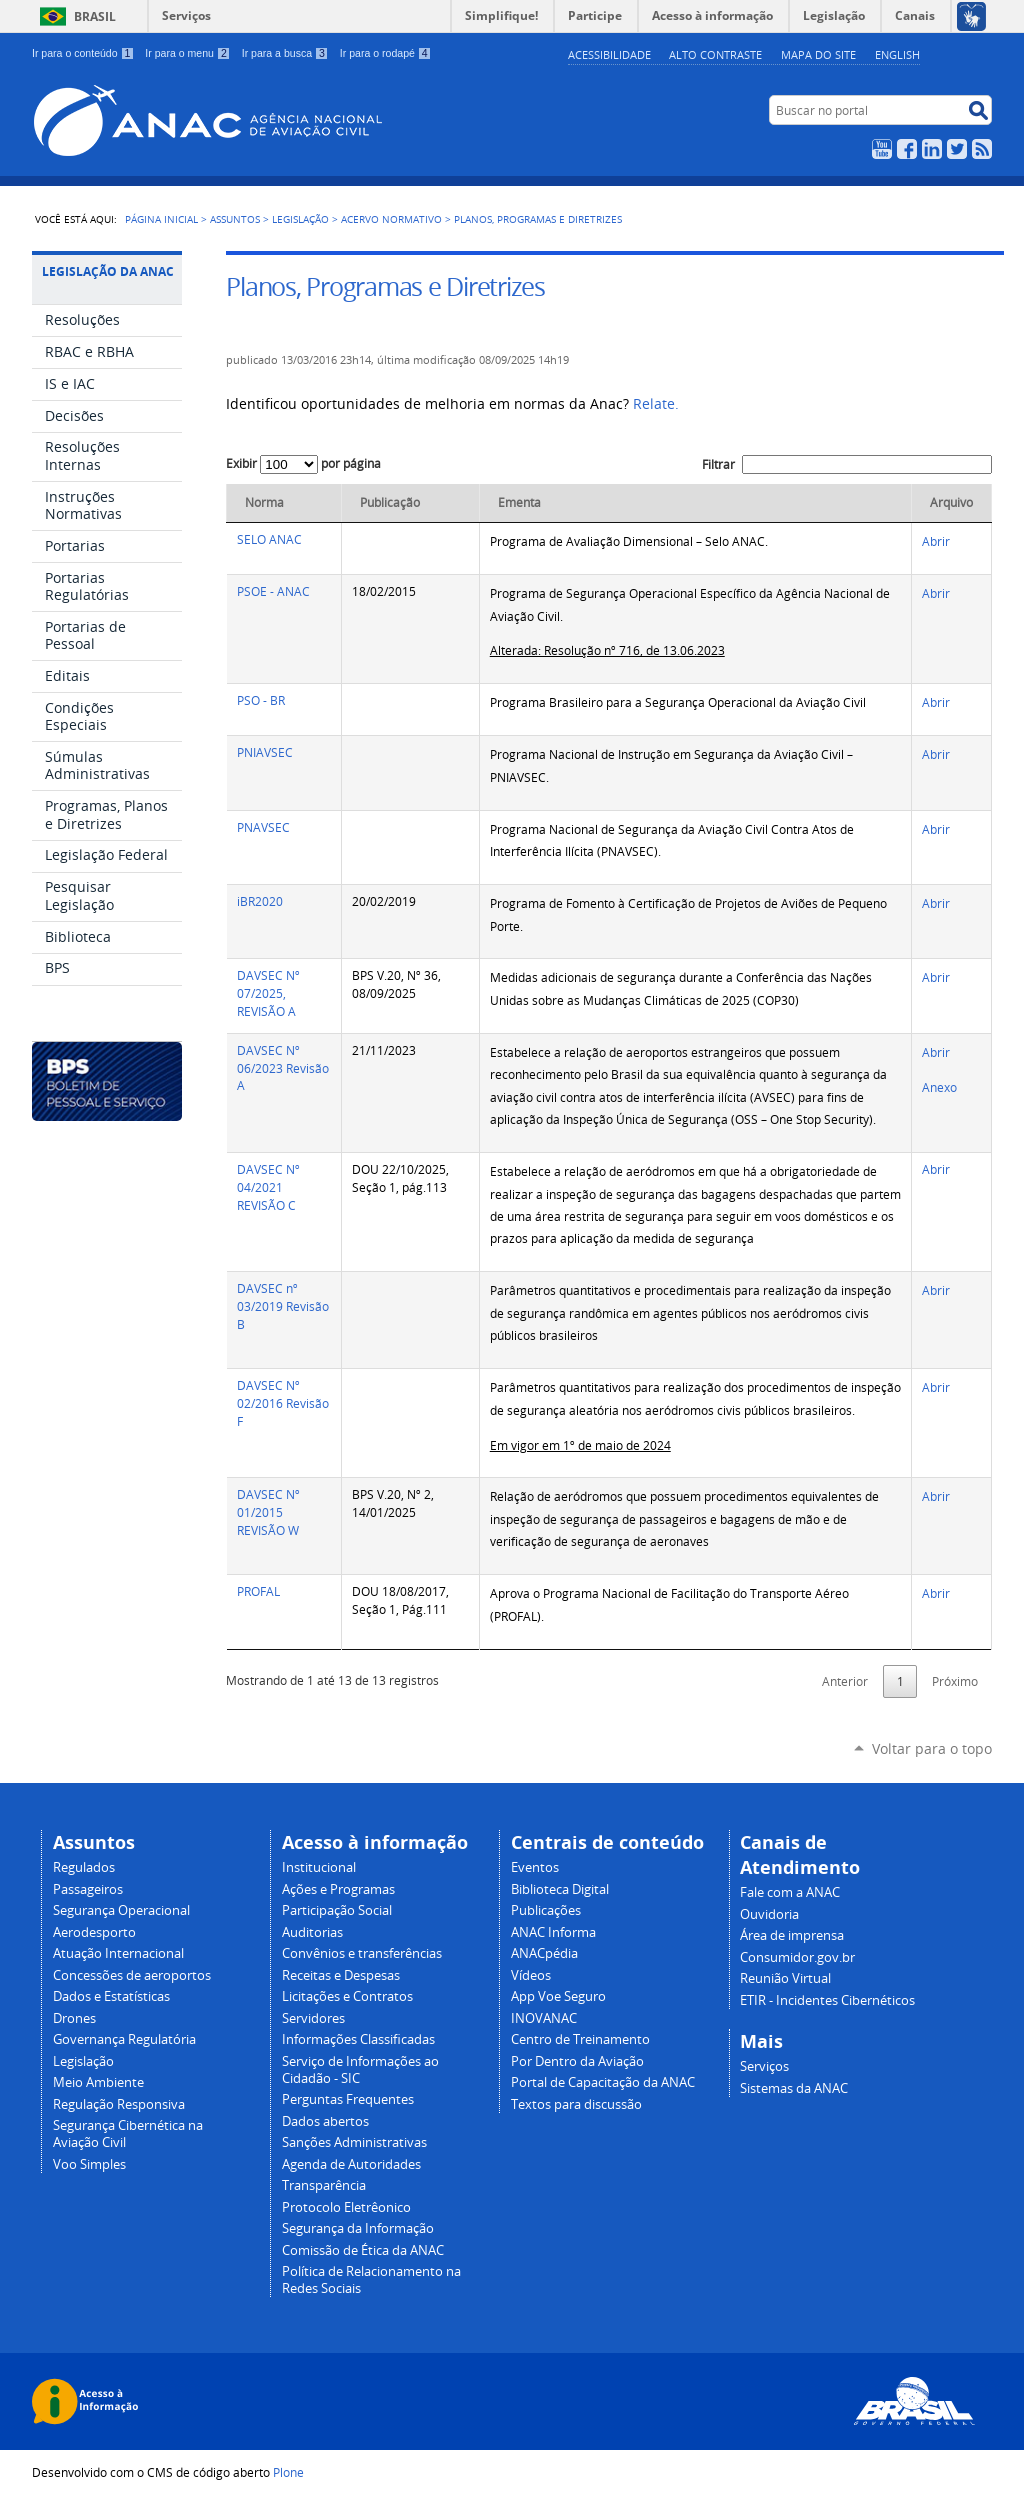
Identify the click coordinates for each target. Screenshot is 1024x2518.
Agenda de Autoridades (351, 2164)
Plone (288, 2472)
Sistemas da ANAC (794, 2088)
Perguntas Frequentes (348, 2099)
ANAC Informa (553, 1932)
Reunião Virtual (785, 1978)
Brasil (95, 16)
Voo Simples (89, 2164)
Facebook (907, 149)
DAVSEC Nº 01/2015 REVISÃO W (268, 1512)
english (897, 54)
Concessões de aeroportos (132, 1975)
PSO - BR (261, 700)
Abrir (936, 541)
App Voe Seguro (558, 1996)
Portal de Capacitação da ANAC (603, 2082)
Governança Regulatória (124, 2039)
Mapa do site (818, 54)
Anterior (845, 1681)
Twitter (957, 149)
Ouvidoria (769, 1914)
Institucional (319, 1867)
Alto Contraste (715, 54)
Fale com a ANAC (790, 1892)
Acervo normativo (391, 219)
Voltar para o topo (932, 1748)
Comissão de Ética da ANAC (363, 2250)
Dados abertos (325, 2121)
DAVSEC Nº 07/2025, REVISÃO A (268, 993)
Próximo (955, 1681)
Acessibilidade (609, 54)
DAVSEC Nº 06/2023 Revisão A (283, 1068)
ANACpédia (544, 1953)
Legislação (300, 219)
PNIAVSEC (265, 752)
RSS (982, 149)
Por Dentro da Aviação (577, 2061)
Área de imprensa (792, 1935)
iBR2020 (260, 901)
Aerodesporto (94, 1932)
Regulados (84, 1867)
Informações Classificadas (358, 2039)
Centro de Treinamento (580, 2039)
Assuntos (235, 219)
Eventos (535, 1867)
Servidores (313, 2018)
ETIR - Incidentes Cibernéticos (827, 2000)
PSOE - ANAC (273, 591)
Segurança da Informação (358, 2228)
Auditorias (312, 1932)
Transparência (324, 2185)
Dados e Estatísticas (111, 1996)
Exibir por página (303, 463)
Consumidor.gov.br (797, 1957)
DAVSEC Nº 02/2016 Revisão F (283, 1403)
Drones (74, 2018)
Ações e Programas (338, 1889)
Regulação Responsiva (119, 2104)
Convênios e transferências (362, 1953)
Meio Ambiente (98, 2082)
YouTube (882, 149)
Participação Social (337, 1910)
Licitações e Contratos (347, 1996)
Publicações (546, 1910)
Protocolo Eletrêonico (346, 2207)
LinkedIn (932, 149)
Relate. (656, 404)
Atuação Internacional (118, 1953)
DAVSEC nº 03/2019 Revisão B (283, 1306)
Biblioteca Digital (560, 1889)
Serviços (186, 15)
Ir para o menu (187, 53)
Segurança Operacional (121, 1910)
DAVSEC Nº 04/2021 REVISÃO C (268, 1187)
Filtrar (847, 464)
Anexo (939, 1087)
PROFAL (258, 1591)
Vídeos (531, 1975)
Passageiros (88, 1889)
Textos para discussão (576, 2104)
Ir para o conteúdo (83, 53)
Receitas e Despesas (341, 1975)
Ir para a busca (285, 53)
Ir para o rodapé (386, 53)
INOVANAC (544, 2018)
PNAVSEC (263, 827)
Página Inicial (161, 219)
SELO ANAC (269, 539)
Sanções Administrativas (354, 2142)
